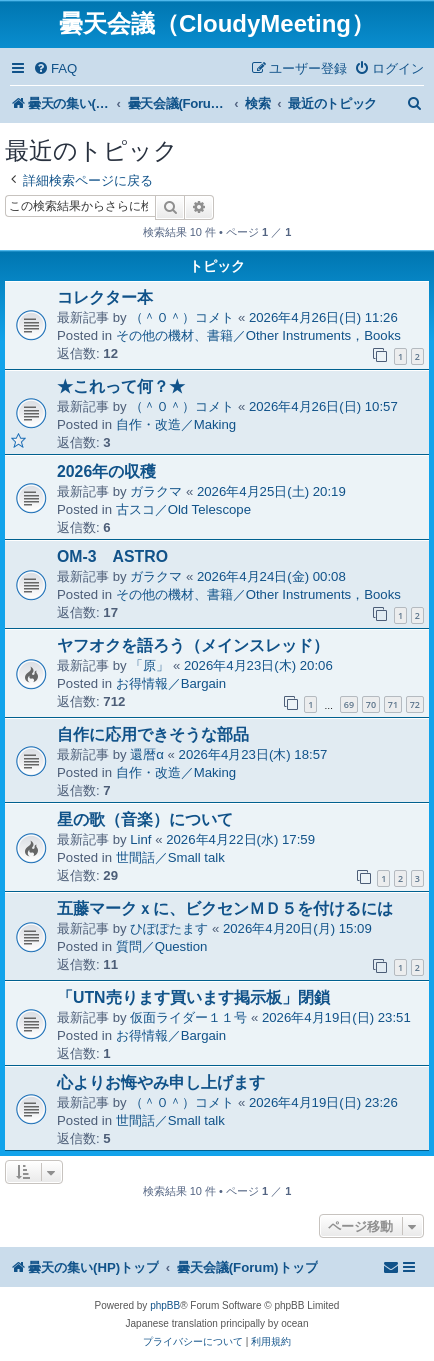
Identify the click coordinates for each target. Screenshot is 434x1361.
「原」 (149, 665)
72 (415, 704)
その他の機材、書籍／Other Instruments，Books (258, 335)
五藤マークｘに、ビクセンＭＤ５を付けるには (225, 908)
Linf (140, 839)
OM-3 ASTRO (112, 556)
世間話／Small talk (170, 857)
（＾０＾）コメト (182, 317)
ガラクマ (156, 491)
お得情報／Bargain (171, 683)
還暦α (147, 754)
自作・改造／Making (176, 424)
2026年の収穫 (106, 471)
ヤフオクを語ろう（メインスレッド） (193, 645)
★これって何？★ (121, 386)
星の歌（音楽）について (145, 819)
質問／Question (162, 946)
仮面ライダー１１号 (188, 1017)
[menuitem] (55, 68)
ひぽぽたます (169, 928)
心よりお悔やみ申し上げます (161, 1082)
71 (393, 704)
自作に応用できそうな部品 (153, 734)
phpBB (165, 1305)
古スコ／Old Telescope (183, 509)
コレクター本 (105, 297)
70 (371, 704)
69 (349, 704)
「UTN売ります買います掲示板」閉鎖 (193, 997)
